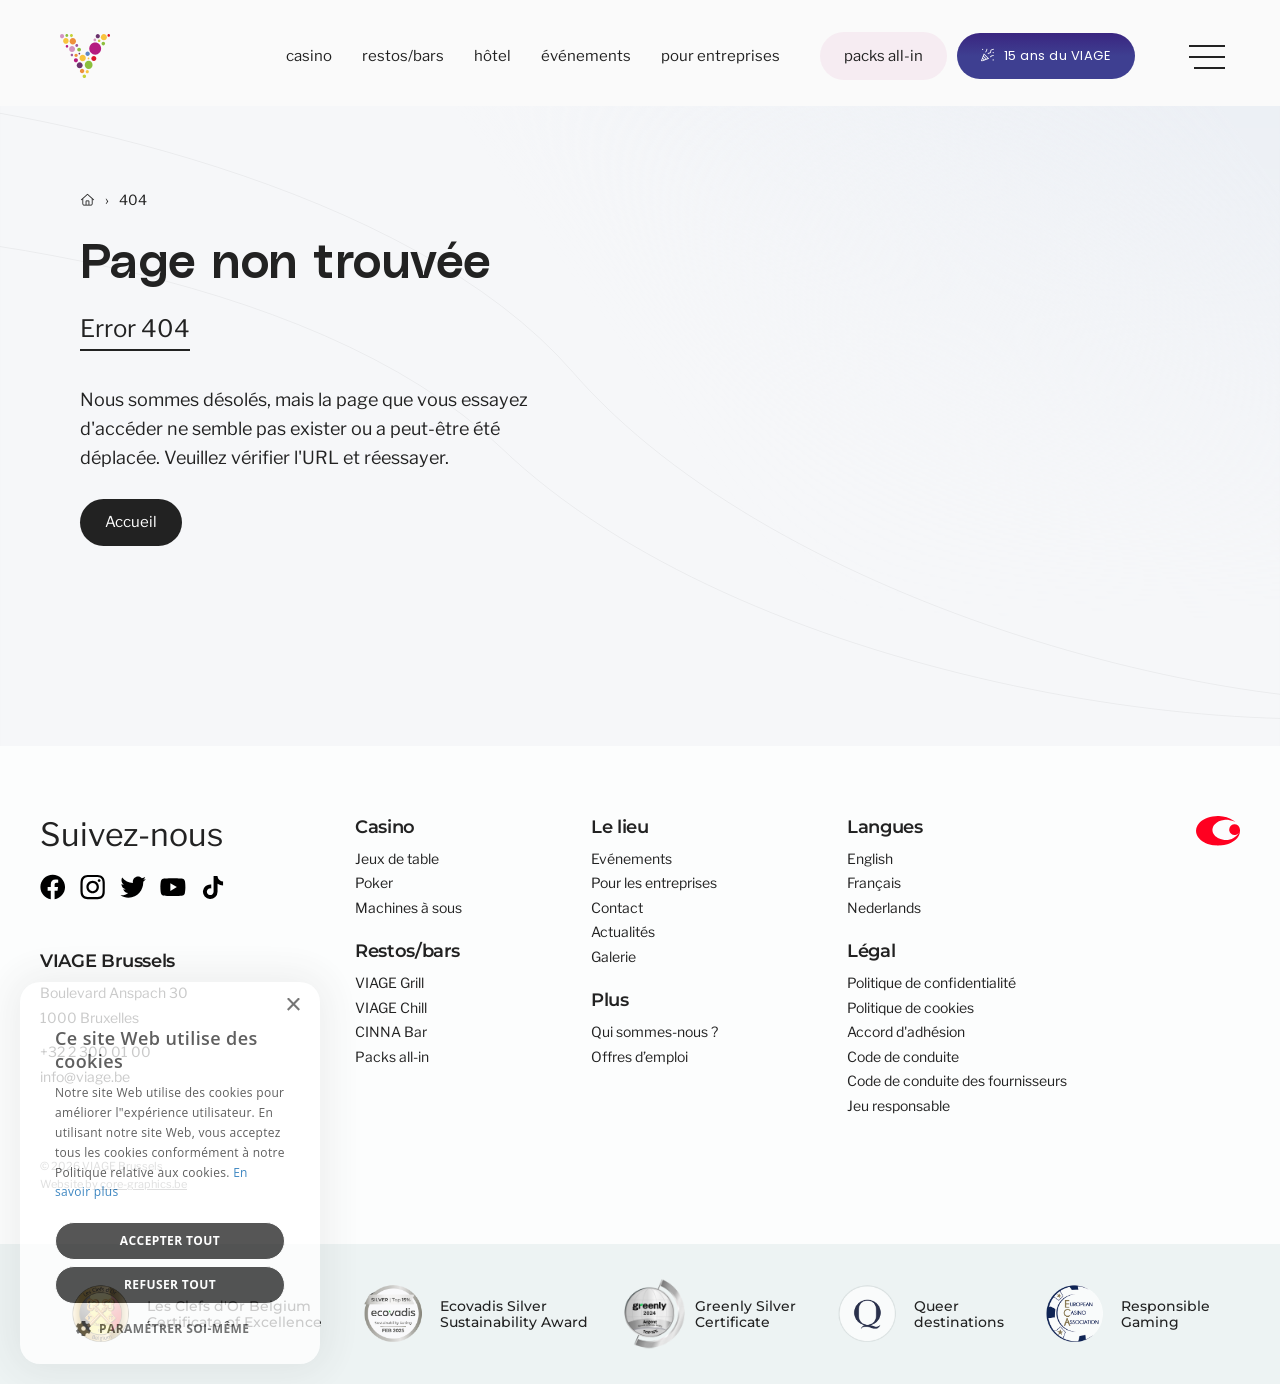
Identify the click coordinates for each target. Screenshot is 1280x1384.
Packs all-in (883, 55)
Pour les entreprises (654, 883)
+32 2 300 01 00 (95, 1052)
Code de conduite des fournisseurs (957, 1081)
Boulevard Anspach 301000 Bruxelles (114, 1005)
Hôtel (492, 55)
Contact (617, 908)
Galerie (613, 957)
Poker (374, 883)
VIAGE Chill (391, 1008)
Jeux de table (397, 859)
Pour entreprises (720, 55)
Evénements (631, 859)
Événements (586, 55)
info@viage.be (85, 1077)
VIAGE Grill (389, 983)
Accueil (131, 521)
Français (874, 883)
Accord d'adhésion (906, 1032)
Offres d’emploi (639, 1057)
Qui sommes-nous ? (654, 1032)
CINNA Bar (391, 1032)
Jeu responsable (898, 1106)
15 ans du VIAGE (1046, 55)
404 (133, 200)
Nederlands (884, 908)
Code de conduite (903, 1057)
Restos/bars (403, 55)
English (870, 859)
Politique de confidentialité (931, 983)
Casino (309, 55)
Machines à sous (408, 908)
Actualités (623, 932)
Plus (1200, 53)
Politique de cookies (910, 1008)
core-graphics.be (143, 1184)
